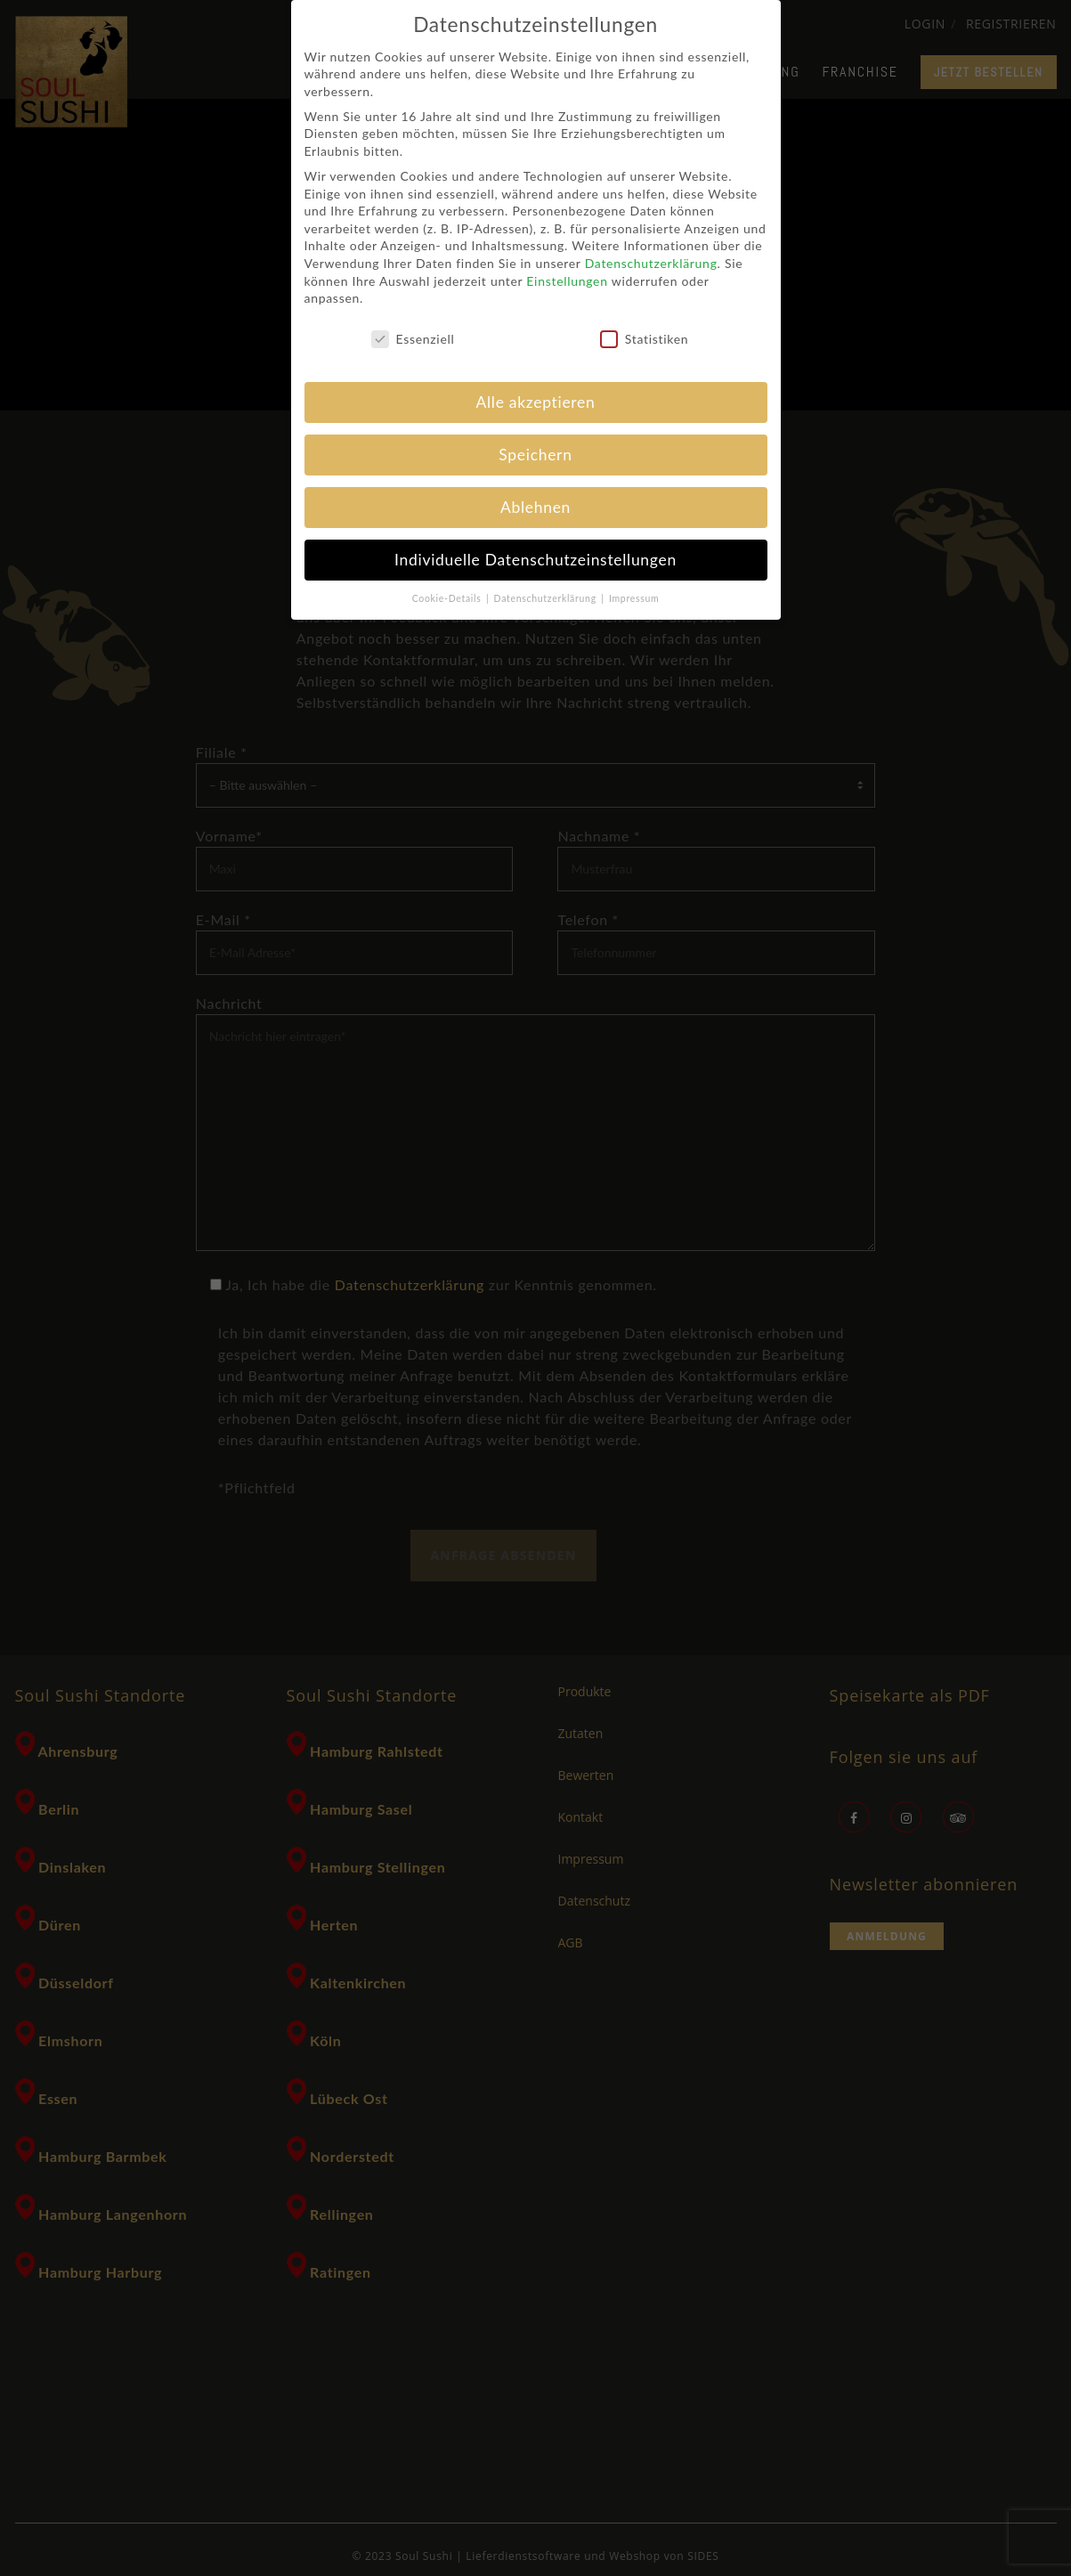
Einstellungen (566, 280)
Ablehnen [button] (535, 507)
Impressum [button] (634, 598)
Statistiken (644, 338)
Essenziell (413, 338)
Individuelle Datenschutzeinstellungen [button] (535, 559)
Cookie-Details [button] (448, 598)
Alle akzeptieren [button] (536, 402)
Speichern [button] (535, 454)
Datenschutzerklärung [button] (547, 598)
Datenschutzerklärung (651, 263)
